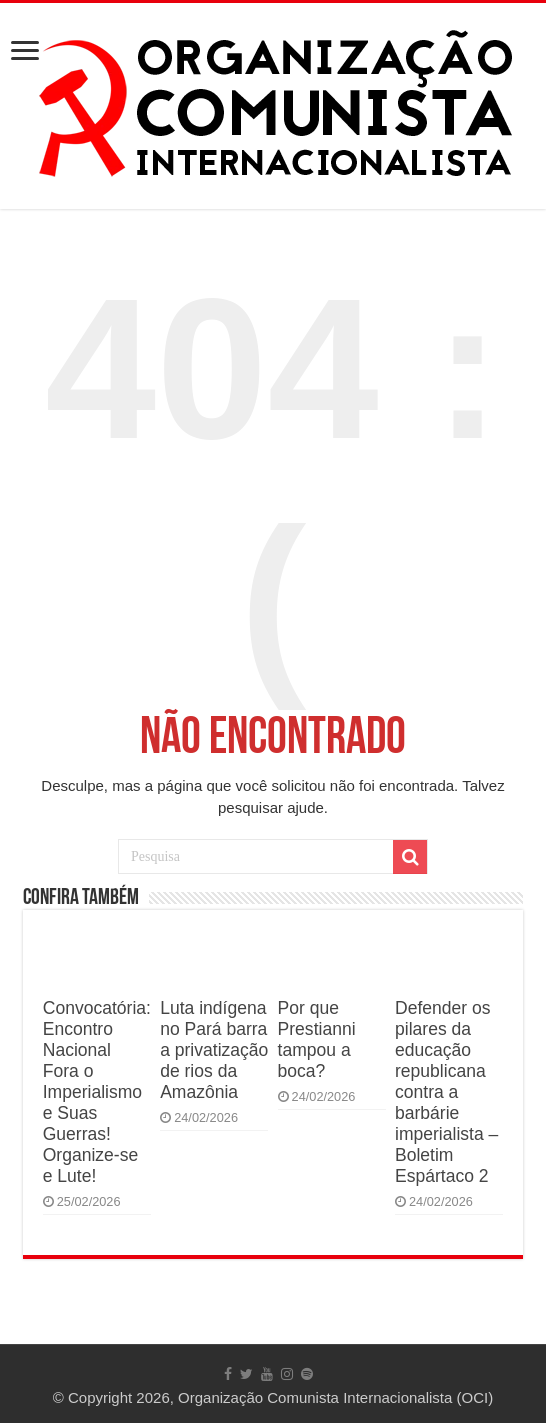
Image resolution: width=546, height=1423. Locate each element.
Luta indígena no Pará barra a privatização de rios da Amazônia (214, 1050)
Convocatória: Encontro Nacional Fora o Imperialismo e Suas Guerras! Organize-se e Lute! (97, 1092)
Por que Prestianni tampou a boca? (317, 1039)
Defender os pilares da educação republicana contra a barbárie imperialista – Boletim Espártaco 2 (446, 1092)
